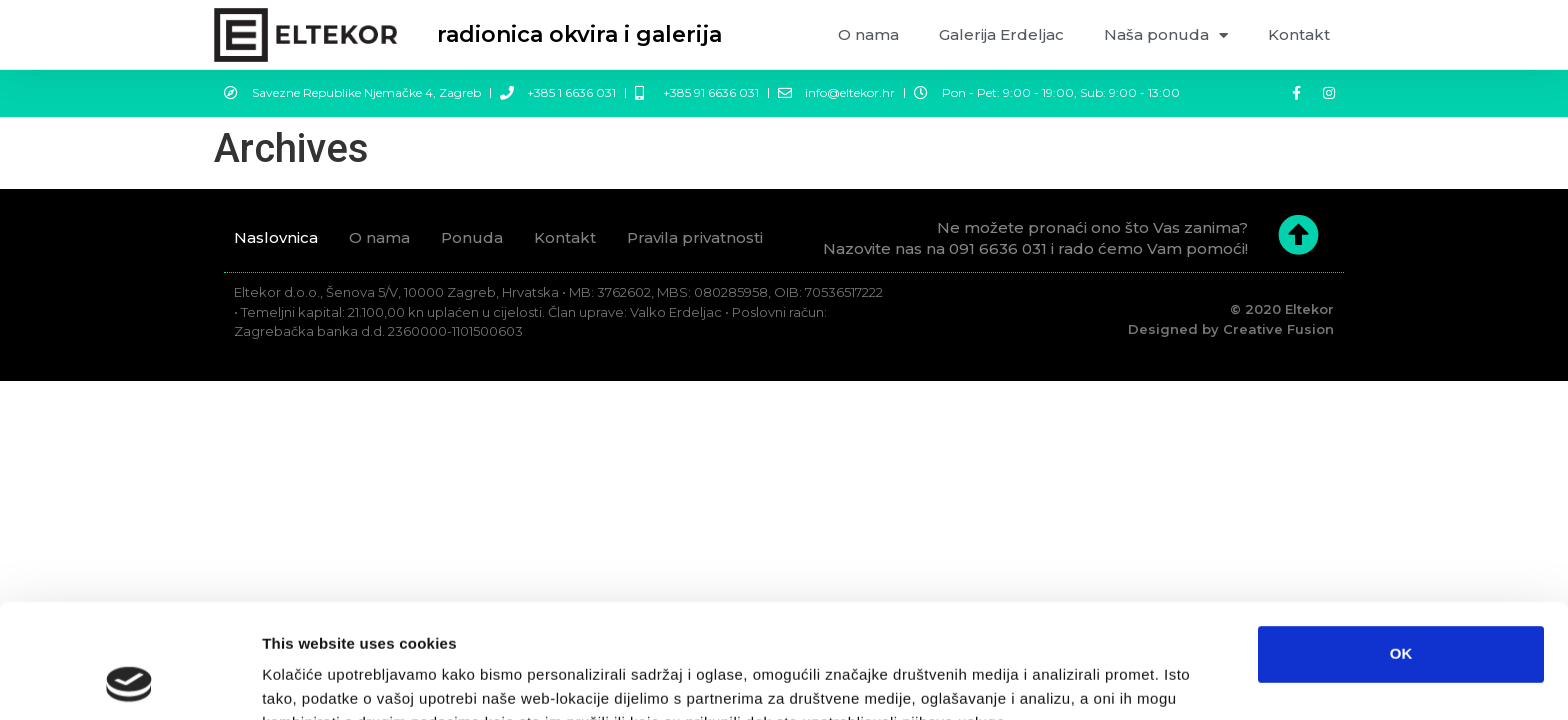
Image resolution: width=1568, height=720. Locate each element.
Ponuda (472, 237)
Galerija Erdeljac (1001, 34)
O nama (868, 34)
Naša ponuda (1166, 35)
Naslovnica (276, 237)
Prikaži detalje (1054, 680)
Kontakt (1299, 34)
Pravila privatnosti (695, 237)
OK (1401, 546)
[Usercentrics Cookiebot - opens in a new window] (129, 681)
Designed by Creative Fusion (1231, 329)
